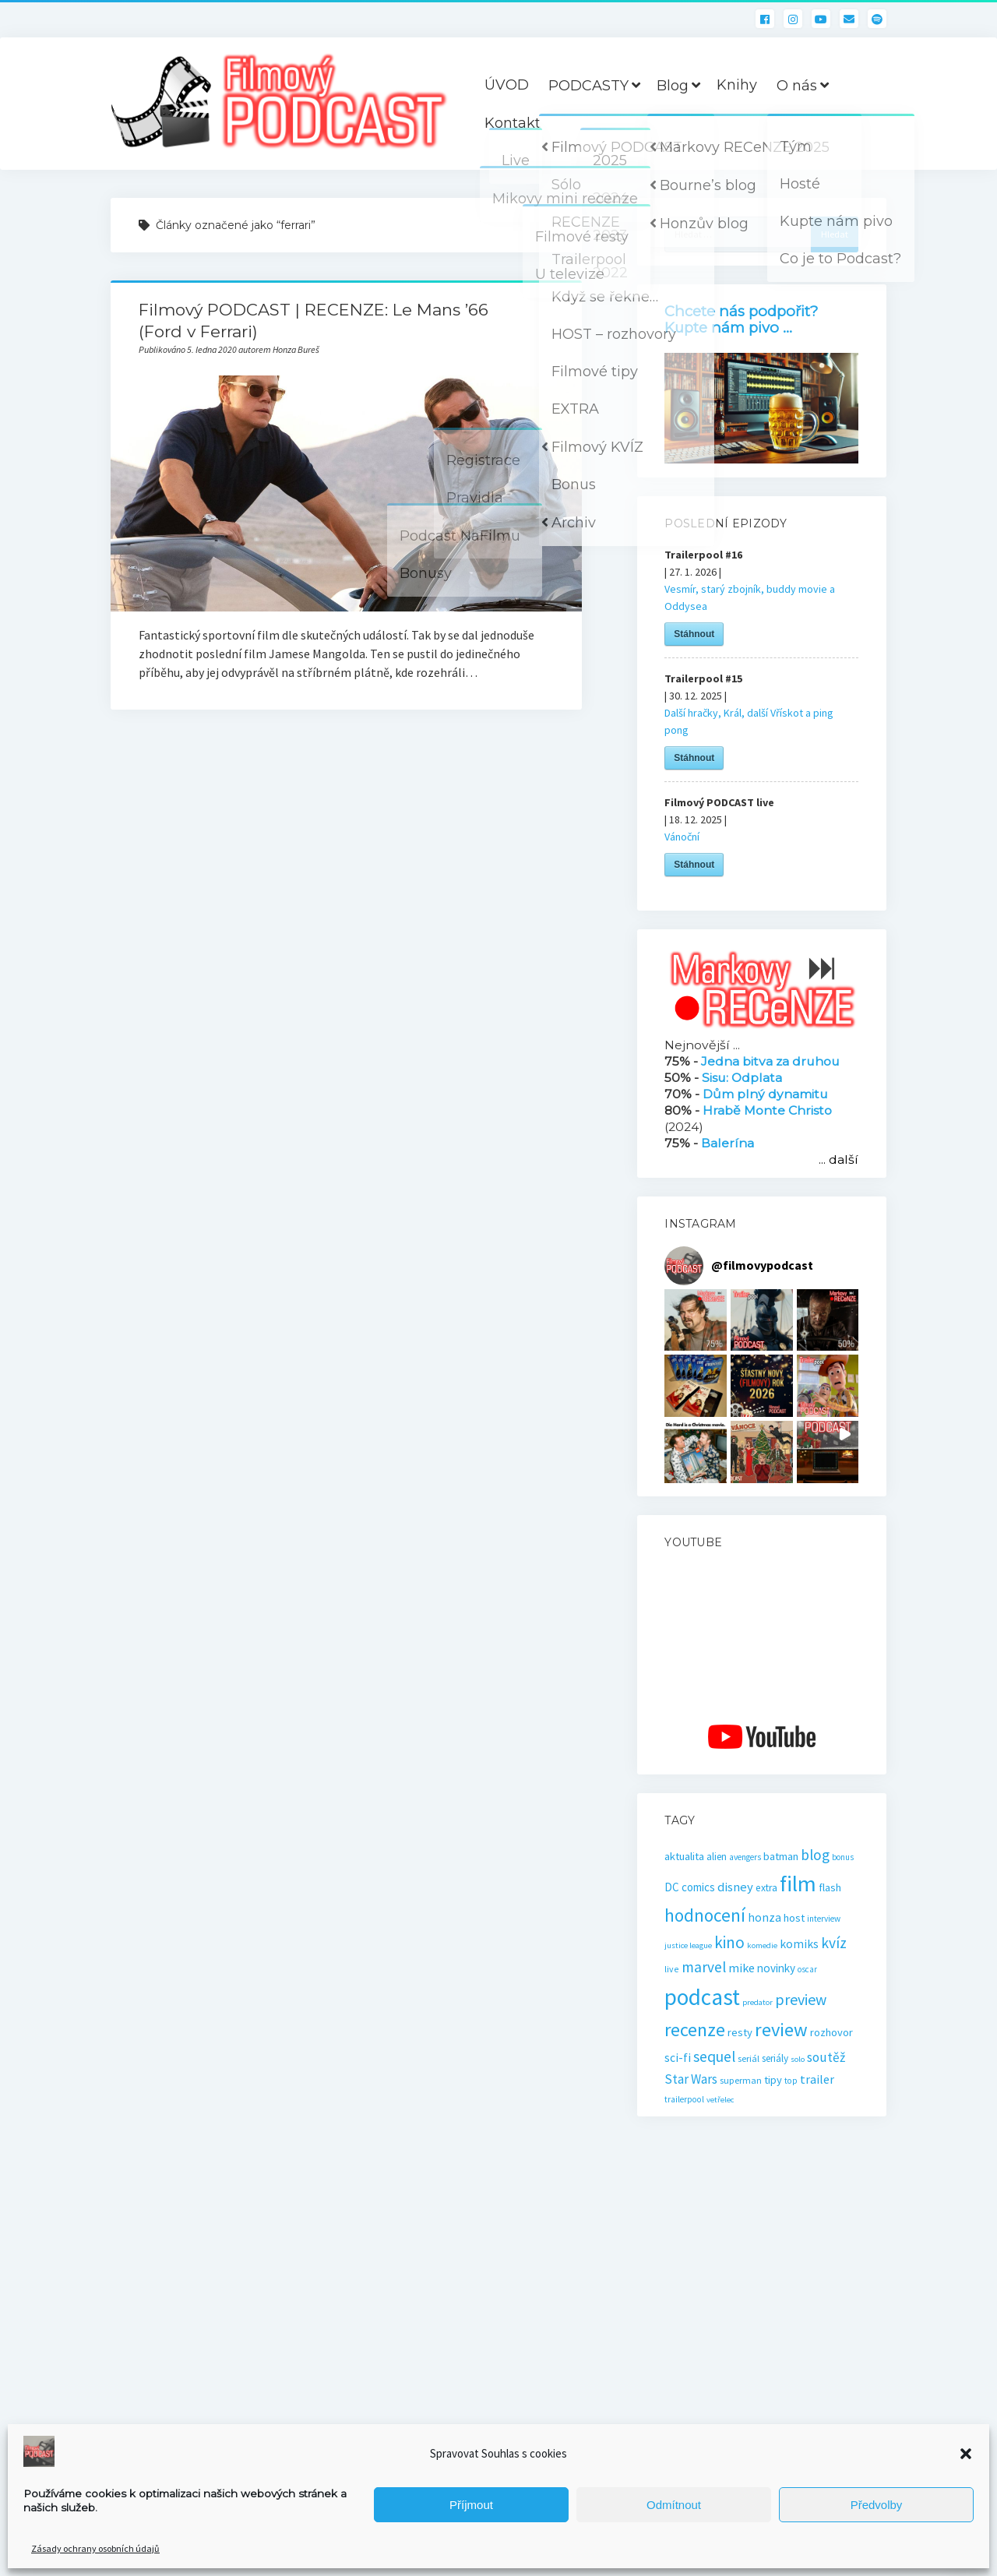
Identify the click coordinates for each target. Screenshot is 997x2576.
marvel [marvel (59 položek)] (704, 1967)
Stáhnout (694, 634)
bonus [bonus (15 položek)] (843, 1857)
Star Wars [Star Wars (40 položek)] (690, 2079)
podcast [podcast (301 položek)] (702, 1996)
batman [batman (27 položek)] (780, 1856)
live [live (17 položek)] (671, 1969)
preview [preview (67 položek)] (800, 1999)
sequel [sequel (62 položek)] (714, 2056)
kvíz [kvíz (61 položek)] (834, 1942)
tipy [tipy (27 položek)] (773, 2080)
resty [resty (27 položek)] (739, 2032)
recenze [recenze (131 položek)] (694, 2029)
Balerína (727, 1143)
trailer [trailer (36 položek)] (817, 2079)
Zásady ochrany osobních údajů (95, 2548)
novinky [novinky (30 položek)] (776, 1968)
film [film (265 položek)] (798, 1883)
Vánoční (681, 837)
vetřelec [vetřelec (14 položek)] (720, 2100)
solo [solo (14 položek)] (798, 2059)
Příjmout (471, 2504)
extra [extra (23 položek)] (766, 1887)
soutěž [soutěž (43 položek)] (826, 2057)
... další (838, 1159)
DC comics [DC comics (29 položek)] (689, 1887)
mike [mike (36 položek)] (741, 1967)
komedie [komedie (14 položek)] (762, 1945)
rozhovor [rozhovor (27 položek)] (831, 2032)
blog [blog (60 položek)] (815, 1854)
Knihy (737, 84)
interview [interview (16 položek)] (823, 1918)
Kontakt (512, 123)
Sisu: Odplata (742, 1077)
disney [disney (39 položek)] (735, 1887)
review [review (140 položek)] (781, 2029)
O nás (797, 85)
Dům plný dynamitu (765, 1094)
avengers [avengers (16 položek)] (745, 1857)
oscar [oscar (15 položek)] (807, 1969)
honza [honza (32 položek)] (764, 1917)
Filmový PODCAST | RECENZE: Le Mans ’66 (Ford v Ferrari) (346, 493)
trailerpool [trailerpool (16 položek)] (684, 2099)
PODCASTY (588, 85)
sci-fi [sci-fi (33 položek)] (677, 2057)
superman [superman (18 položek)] (741, 2080)
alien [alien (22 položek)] (716, 1856)
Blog (673, 85)
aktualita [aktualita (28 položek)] (684, 1856)
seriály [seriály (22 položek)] (775, 2058)
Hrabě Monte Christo (767, 1110)
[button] (966, 2453)
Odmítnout (673, 2504)
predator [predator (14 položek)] (757, 2002)
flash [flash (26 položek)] (830, 1887)
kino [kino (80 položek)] (729, 1942)
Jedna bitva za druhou (770, 1061)
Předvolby (877, 2504)
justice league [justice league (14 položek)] (688, 1945)
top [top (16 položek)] (791, 2080)
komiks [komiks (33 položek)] (799, 1943)
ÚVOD (506, 84)
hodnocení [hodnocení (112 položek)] (704, 1915)
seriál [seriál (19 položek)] (748, 2058)
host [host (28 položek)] (794, 1918)
